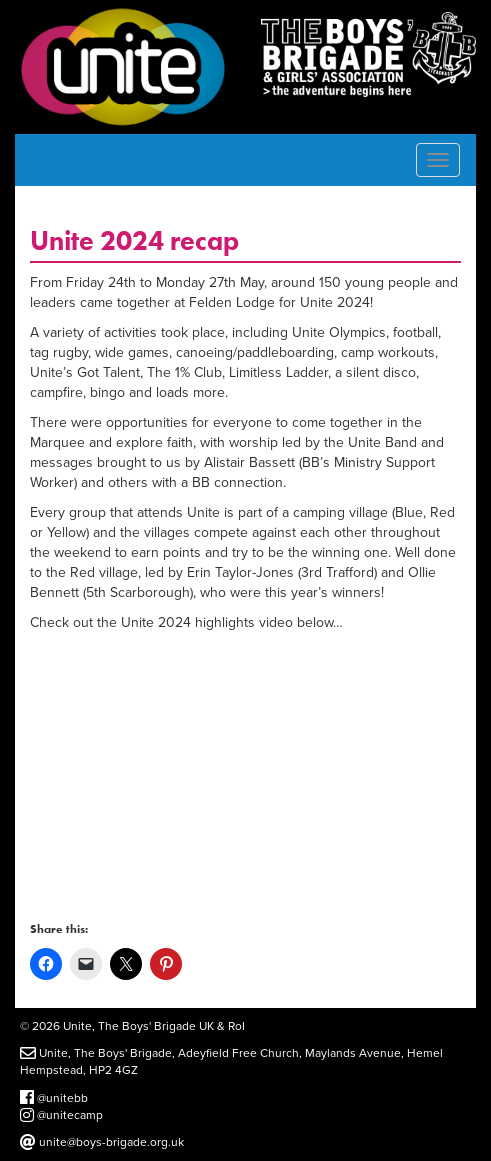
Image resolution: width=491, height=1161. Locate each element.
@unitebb (54, 1098)
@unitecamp (61, 1115)
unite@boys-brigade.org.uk (102, 1142)
